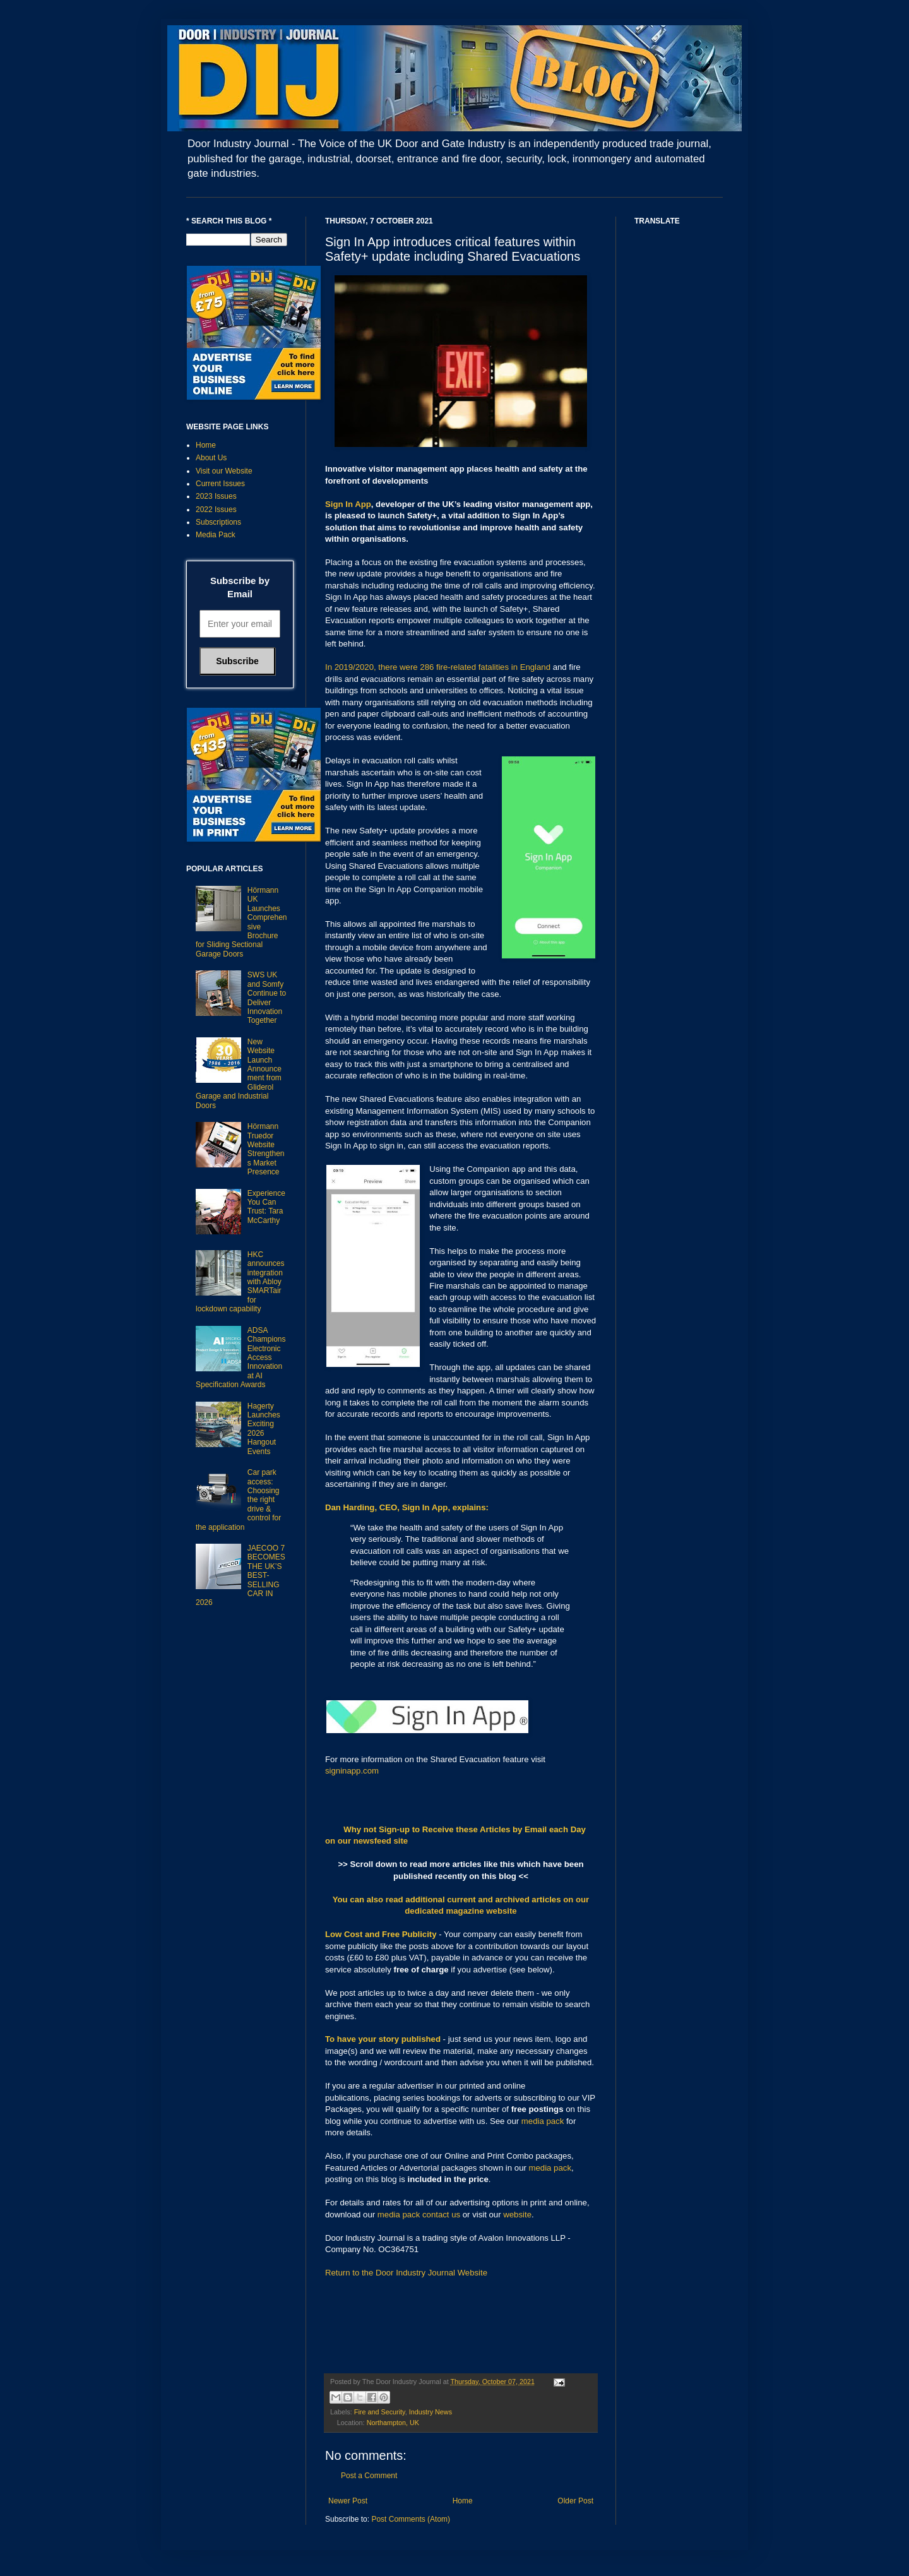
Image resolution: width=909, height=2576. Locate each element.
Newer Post (347, 2500)
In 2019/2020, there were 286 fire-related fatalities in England (437, 667)
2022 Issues (216, 509)
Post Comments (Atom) (410, 2519)
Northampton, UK (393, 2422)
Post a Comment (369, 2475)
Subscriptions (218, 522)
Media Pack (215, 534)
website (517, 2214)
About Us (211, 457)
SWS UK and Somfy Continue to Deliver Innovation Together (266, 997)
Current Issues (220, 483)
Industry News (430, 2412)
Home (463, 2500)
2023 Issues (216, 496)
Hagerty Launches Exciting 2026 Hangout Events (263, 1429)
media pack (542, 2121)
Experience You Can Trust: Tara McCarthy (266, 1207)
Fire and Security (379, 2412)
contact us (441, 2214)
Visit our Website (224, 471)
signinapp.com (352, 1770)
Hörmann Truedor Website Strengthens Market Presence (266, 1149)
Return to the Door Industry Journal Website (406, 2272)
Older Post (575, 2500)
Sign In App (348, 504)
